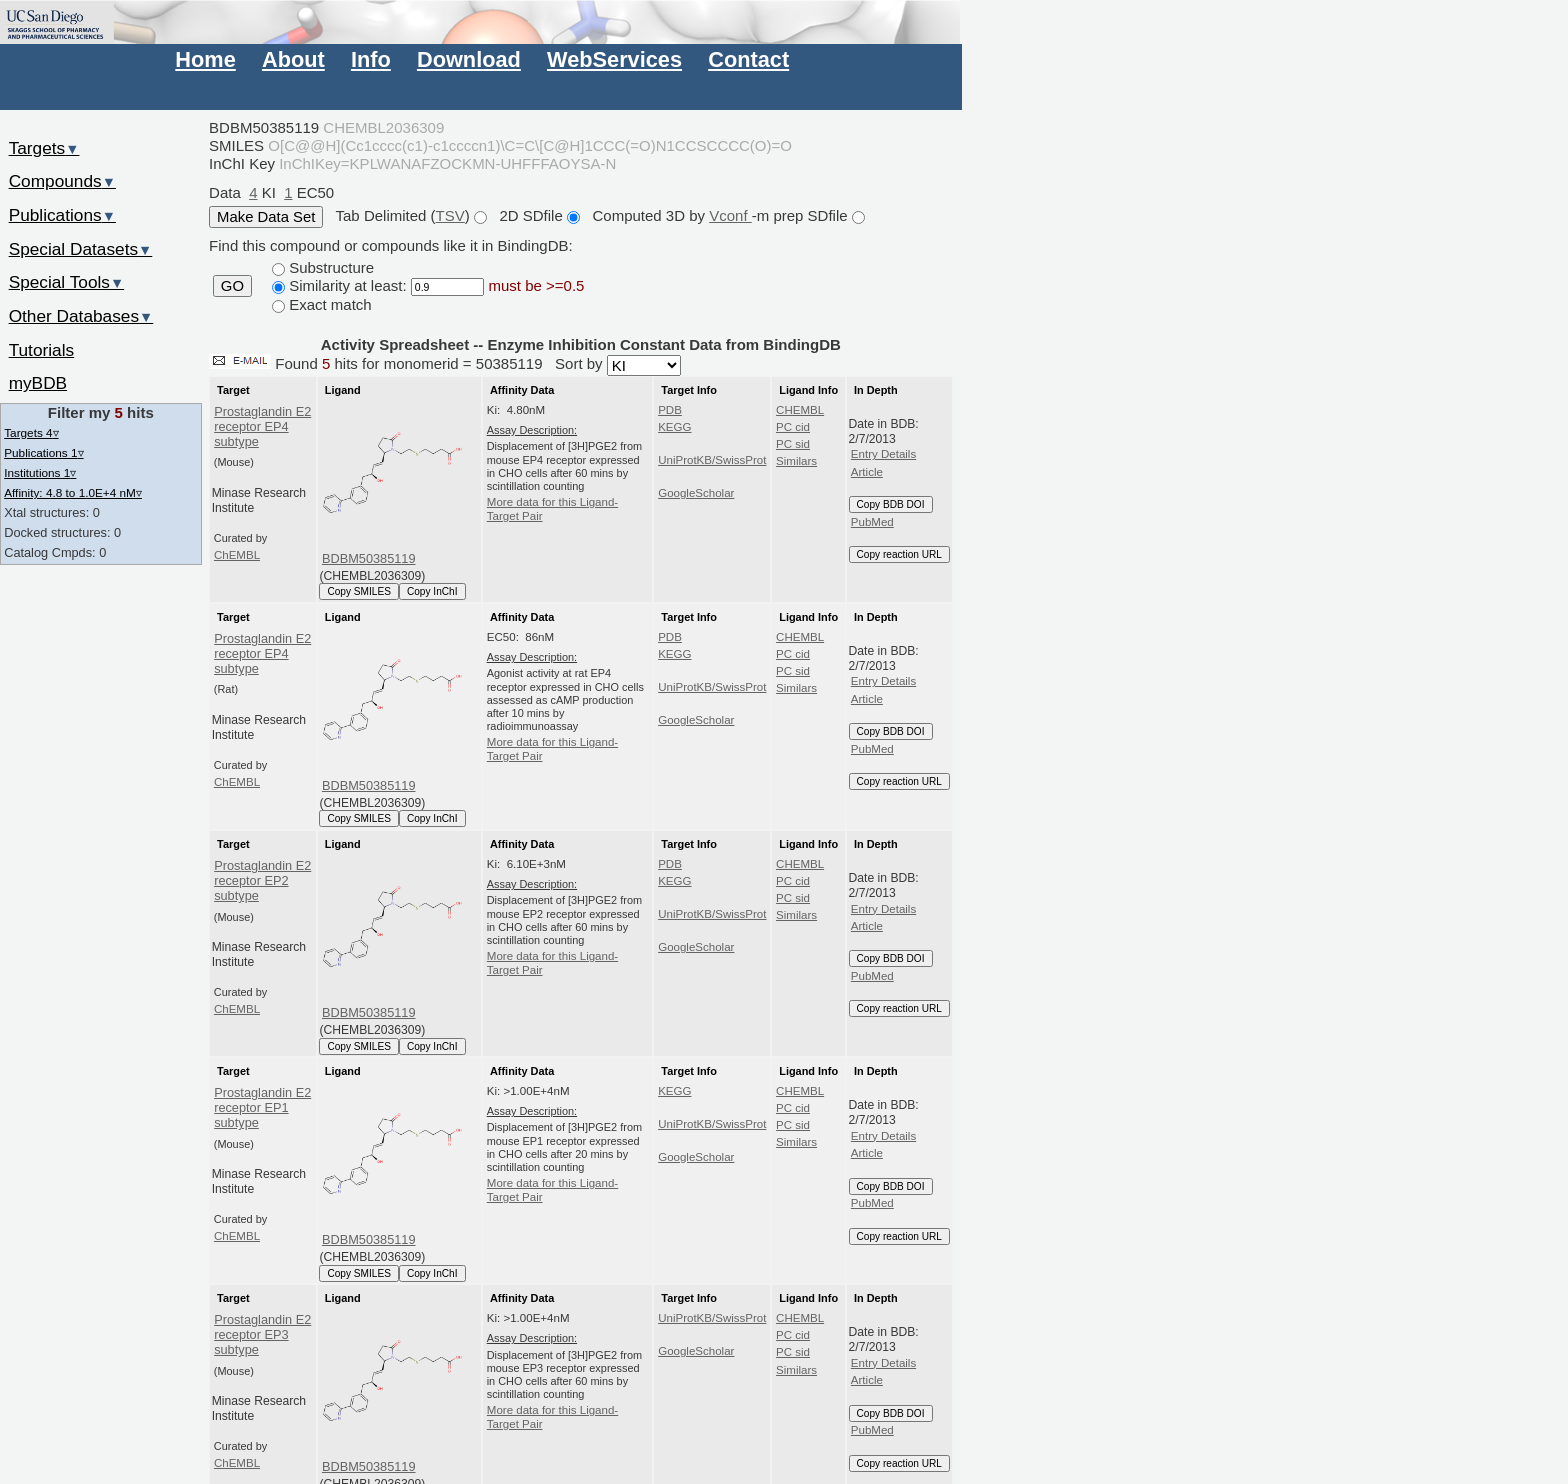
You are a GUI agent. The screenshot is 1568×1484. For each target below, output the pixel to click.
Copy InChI (432, 591)
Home (205, 59)
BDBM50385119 (369, 558)
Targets (44, 148)
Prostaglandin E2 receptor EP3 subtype (262, 1335)
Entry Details (883, 454)
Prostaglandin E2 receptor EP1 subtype (262, 1108)
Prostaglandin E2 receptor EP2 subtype (262, 881)
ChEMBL (237, 555)
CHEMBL (800, 410)
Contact (748, 59)
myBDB (38, 383)
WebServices (614, 59)
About (293, 59)
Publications (62, 215)
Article (867, 472)
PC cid (793, 427)
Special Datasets (81, 249)
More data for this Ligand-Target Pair (552, 509)
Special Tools (67, 282)
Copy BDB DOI (891, 504)
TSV (450, 215)
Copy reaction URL (899, 554)
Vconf (730, 215)
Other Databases (81, 316)
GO (232, 286)
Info (371, 59)
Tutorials (42, 350)
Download (469, 59)
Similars (796, 461)
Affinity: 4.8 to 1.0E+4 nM (73, 492)
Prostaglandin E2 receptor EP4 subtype (262, 427)
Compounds (62, 181)
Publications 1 (43, 452)
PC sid (793, 444)
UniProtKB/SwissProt (712, 460)
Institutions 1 (40, 472)
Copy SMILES (359, 591)
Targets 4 (31, 432)
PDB (670, 410)
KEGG (674, 427)
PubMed (872, 522)
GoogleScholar (696, 493)
